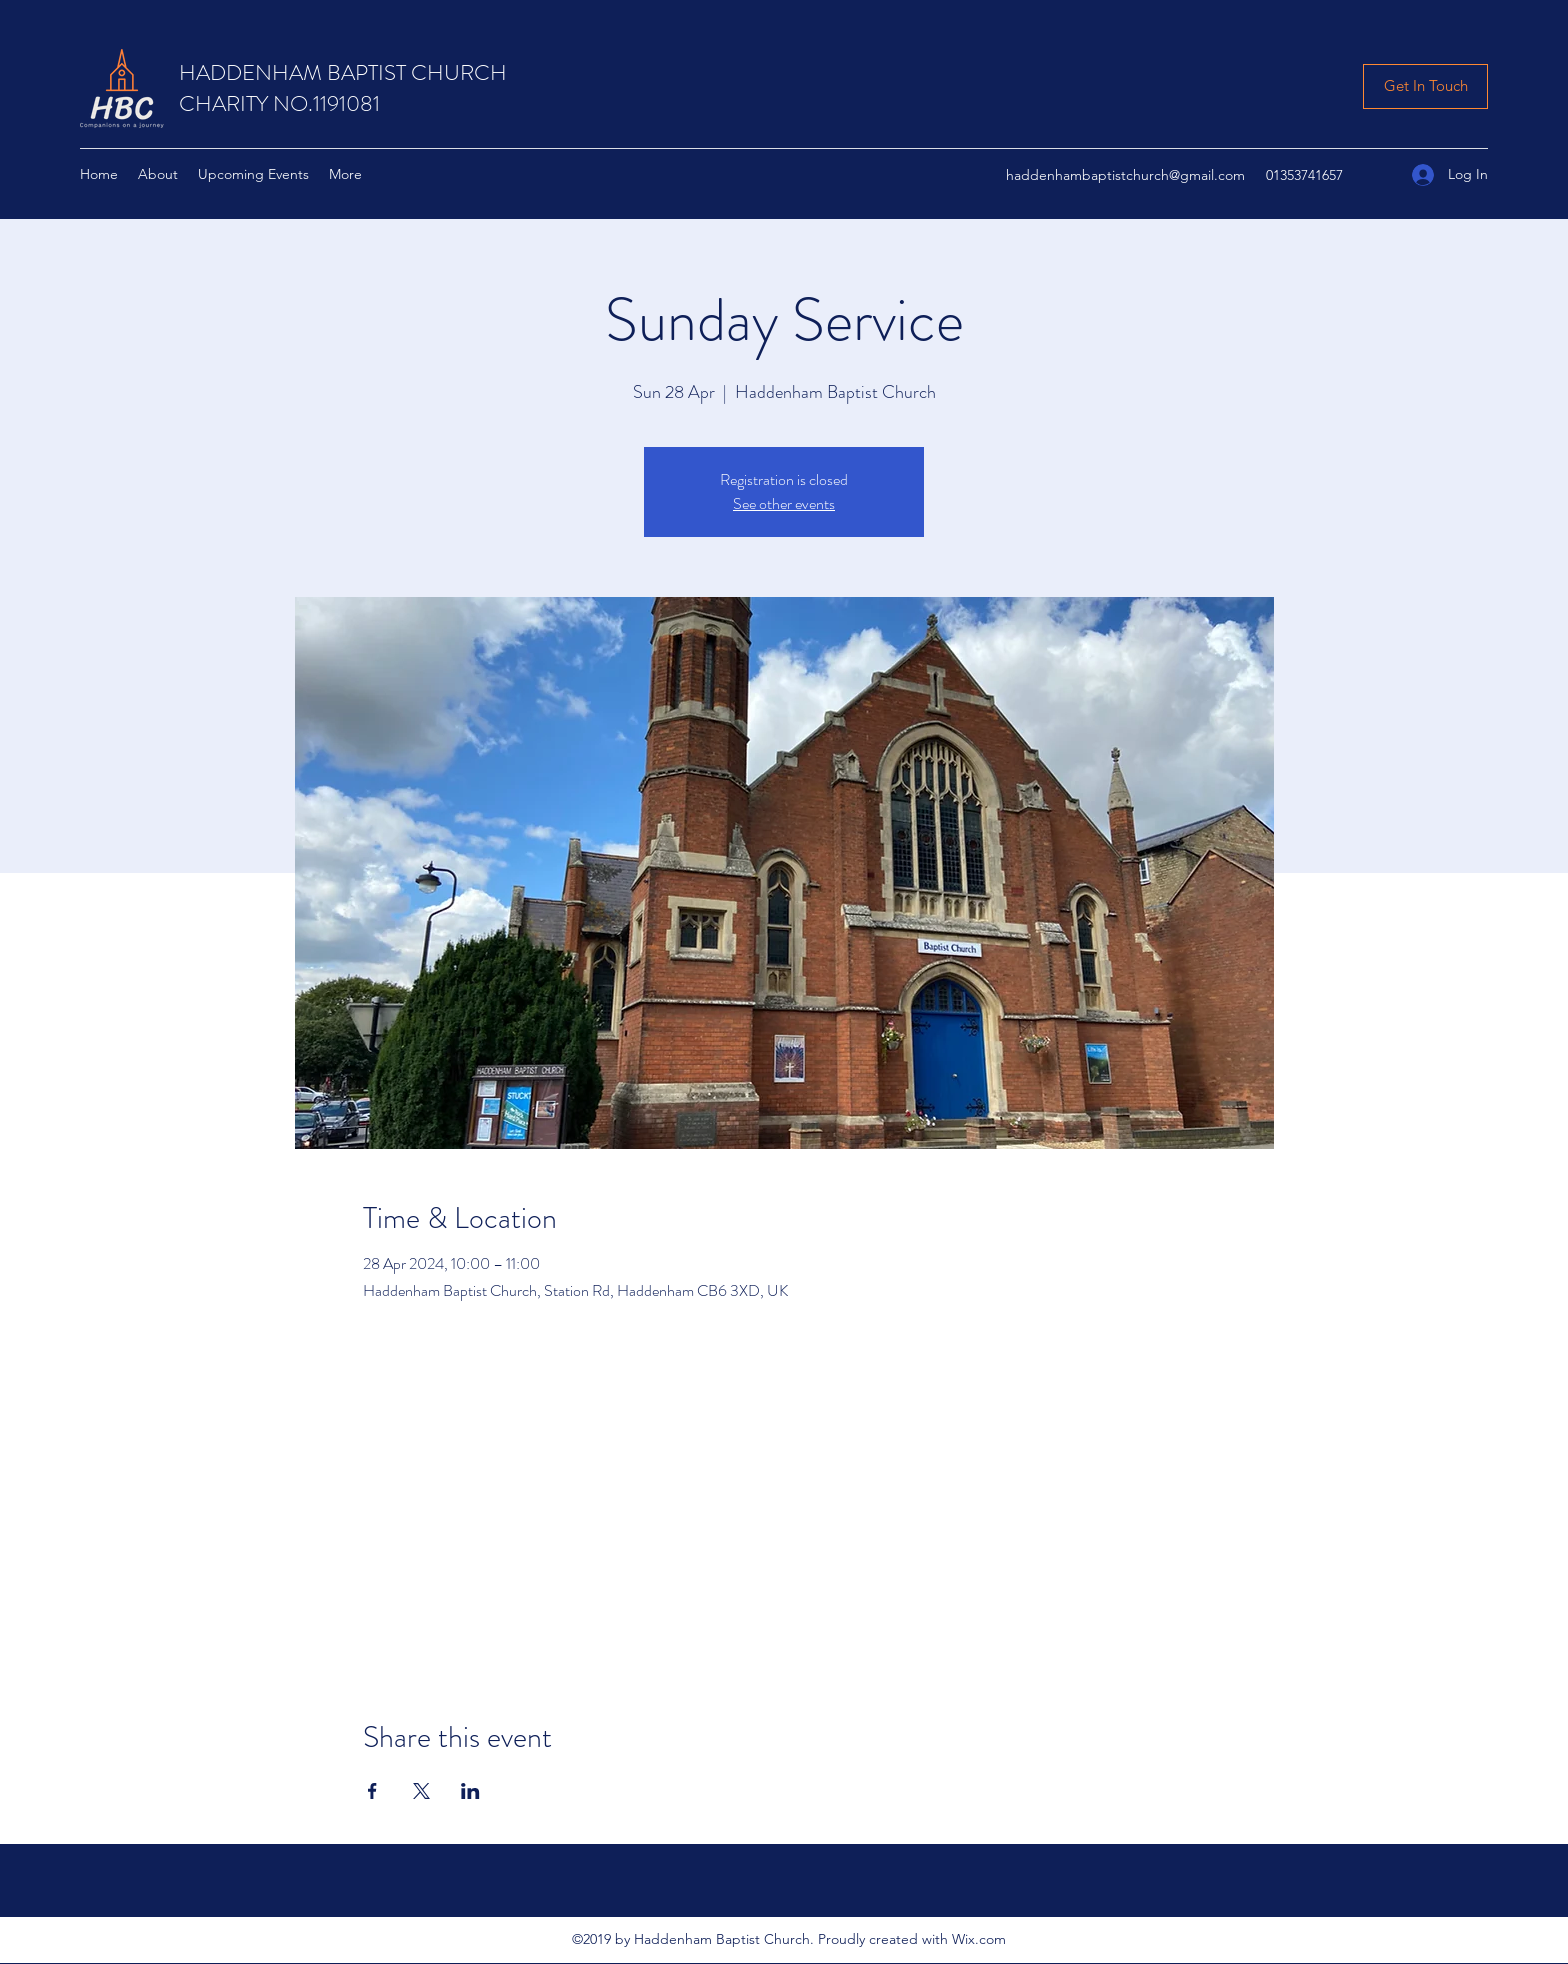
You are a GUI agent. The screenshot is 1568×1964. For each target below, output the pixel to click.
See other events (784, 503)
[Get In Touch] (1425, 86)
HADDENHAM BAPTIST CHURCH (343, 72)
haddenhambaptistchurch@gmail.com (1125, 175)
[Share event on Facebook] (372, 1791)
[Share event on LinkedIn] (470, 1791)
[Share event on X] (421, 1791)
